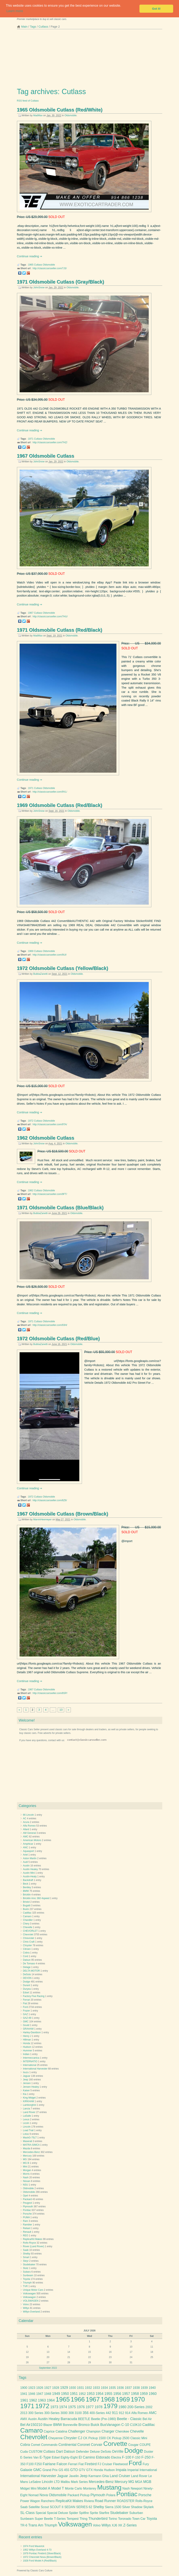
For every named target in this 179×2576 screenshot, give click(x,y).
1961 (24, 2400)
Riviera (89, 2501)
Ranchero (48, 2501)
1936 (120, 2387)
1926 (39, 2387)
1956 (117, 2394)
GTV (82, 2470)
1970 (138, 2399)
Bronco (84, 2425)
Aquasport (28, 1851)
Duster (148, 2451)
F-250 (146, 2457)
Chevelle (27, 1927)
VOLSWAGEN (31, 2300)
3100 (78, 2413)
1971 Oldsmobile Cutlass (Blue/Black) (60, 1207)
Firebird (91, 2464)
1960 (153, 2394)
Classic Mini (138, 2438)
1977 (90, 2407)
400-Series (97, 2413)
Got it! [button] (156, 8)
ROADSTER (125, 2501)
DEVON (27, 1978)
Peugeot (27, 2202)
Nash (26, 2177)
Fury (146, 2464)
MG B (26, 2163)
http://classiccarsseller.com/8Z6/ (50, 1500)
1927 (47, 2387)
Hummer (27, 2050)
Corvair (97, 2445)
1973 (54, 2407)
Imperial (133, 2470)
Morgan (27, 2170)
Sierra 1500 (113, 2507)
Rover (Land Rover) (33, 2246)
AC (24, 1818)
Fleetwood (120, 2464)
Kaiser (26, 2090)
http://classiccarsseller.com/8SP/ (50, 1693)
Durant (26, 1985)
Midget (25, 2488)
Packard (27, 2199)
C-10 (125, 2425)
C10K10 (135, 2425)
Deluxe (95, 2451)
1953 (91, 2394)
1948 (47, 2393)
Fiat (25, 2003)
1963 (42, 2400)
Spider (73, 2513)
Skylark (148, 2507)
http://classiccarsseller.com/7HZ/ (50, 442)
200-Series (135, 2407)
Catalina (61, 2431)
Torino (113, 2518)
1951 (74, 2394)
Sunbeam (28, 2275)
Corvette (115, 2443)
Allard (26, 1829)
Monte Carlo (73, 2488)
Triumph (27, 2282)
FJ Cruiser (105, 2464)
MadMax (38, 115)
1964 (51, 2400)
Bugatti (26, 1905)
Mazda (26, 2148)
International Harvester (35, 2068)
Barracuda (69, 2419)
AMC (25, 1836)
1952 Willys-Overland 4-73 (37, 2549)
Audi (25, 1862)
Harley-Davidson (32, 2032)
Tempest (73, 2518)
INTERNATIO (30, 2061)
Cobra (26, 1952)
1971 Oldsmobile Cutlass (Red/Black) (59, 630)
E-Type (45, 2457)
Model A (43, 2488)
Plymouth (28, 2206)
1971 (30, 438)
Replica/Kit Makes (32, 2239)
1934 (104, 2387)
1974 (63, 2407)
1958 (135, 2394)
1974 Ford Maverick (33, 2546)
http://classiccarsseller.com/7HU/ (50, 616)
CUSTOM (35, 2451)
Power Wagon (30, 2501)
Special (41, 2513)
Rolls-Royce (29, 2242)
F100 (30, 2464)
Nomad (33, 2495)
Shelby (26, 2253)
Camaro (27, 1916)
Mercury (27, 2155)
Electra (116, 2457)
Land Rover (29, 2112)
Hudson (27, 2047)
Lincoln (27, 2126)
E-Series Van (29, 2457)
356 (86, 2413)
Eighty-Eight (69, 2457)
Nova (44, 2495)
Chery (26, 1923)
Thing (83, 2518)
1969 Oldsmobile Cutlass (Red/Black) (59, 805)
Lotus (26, 2134)
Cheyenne (55, 2438)
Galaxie (26, 2470)
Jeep (25, 2079)
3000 (64, 2413)
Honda (26, 2043)
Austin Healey (30, 1869)
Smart (26, 2257)
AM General (29, 1833)
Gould (26, 2025)
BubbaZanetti (40, 973)
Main (24, 26)
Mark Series (79, 2482)
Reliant (26, 2228)
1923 (31, 2387)
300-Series (52, 2413)
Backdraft (28, 1880)
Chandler (28, 1920)
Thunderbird (98, 2519)
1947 (39, 2393)
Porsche (27, 2213)
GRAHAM (28, 2028)
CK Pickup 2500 (118, 2438)
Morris (26, 2173)
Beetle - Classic (129, 2419)
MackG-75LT (30, 2137)
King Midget (29, 2097)
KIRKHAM (28, 2101)
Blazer (47, 2425)
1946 (31, 2393)
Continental (67, 2445)
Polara (110, 2495)
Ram (25, 2221)
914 (127, 2413)
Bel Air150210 (31, 2425)
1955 (108, 2394)
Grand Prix (50, 2470)
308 (71, 2413)
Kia (24, 2094)
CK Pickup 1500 (94, 2438)
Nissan (26, 2181)
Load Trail (28, 2130)
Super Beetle (44, 2518)
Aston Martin (30, 1858)
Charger (108, 2431)
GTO (74, 2470)
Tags (33, 26)
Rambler (27, 2224)
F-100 (126, 2457)
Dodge (26, 1981)
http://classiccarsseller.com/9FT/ (50, 1194)
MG (25, 2159)
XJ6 (114, 2525)
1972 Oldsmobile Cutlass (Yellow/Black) (62, 968)
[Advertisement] (89, 60)
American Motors (32, 1840)
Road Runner (105, 2501)
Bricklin (27, 1894)
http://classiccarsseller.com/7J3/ (50, 268)
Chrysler (27, 1945)
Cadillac (27, 1912)
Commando (49, 2444)
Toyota (26, 2279)
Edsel (26, 1992)
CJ (80, 2438)
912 (121, 2413)
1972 (30, 1120)
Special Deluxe (57, 2513)
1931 (80, 2387)
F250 (38, 2464)
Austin (26, 1865)
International (29, 2065)
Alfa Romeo (29, 1825)
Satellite (34, 2507)
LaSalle (27, 2115)
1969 (30, 951)
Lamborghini (29, 2105)
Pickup (85, 2495)
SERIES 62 (84, 2507)
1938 (136, 2387)
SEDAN (69, 2507)
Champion (93, 2431)
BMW (26, 1891)
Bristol (26, 1901)
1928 (55, 2387)
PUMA (26, 2217)
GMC (26, 2021)
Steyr (26, 2260)
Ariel (25, 1854)
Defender (82, 2451)
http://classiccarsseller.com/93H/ (50, 1325)
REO (25, 2235)
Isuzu (26, 2072)
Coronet (83, 2445)
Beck (25, 1883)
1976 (81, 2407)
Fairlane (49, 2464)
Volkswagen (29, 2293)
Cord (25, 1956)
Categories (27, 1806)
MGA (138, 2482)
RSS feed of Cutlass (28, 100)
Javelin (74, 2476)
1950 (65, 2394)
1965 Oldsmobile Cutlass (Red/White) (60, 109)
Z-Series (130, 2525)
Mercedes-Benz (31, 2152)
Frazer (26, 2010)
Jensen (27, 2083)
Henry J (27, 2036)
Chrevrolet (28, 1938)
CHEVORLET (30, 1930)
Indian (26, 2054)
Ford (25, 2007)
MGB (147, 2482)
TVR (25, 2286)
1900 (23, 2387)
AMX (23, 2419)
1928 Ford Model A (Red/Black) (40, 2560)
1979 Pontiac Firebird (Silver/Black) (42, 2553)
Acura (26, 1822)
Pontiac (27, 2210)
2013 (23, 2413)
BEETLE (84, 2419)
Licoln (26, 2123)
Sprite (94, 2513)
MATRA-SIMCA (31, 2144)
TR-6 (23, 2525)
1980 (122, 2407)
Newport (136, 2488)
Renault (27, 2231)
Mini (25, 2166)
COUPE (145, 2444)
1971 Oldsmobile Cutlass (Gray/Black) (60, 281)
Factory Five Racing (34, 1996)
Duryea (27, 1989)
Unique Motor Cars (33, 2290)
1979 (111, 2406)
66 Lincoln (28, 1814)
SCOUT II (57, 2507)
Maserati (27, 2141)
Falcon (62, 2464)
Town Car (139, 2518)
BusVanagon (110, 2425)
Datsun (27, 1959)
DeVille (118, 2451)
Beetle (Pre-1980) (103, 2419)
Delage (27, 1967)
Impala (121, 2470)
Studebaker (29, 2264)
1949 (56, 2394)
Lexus (26, 2119)
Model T (57, 2488)
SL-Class (27, 2513)
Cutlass (43, 26)
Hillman (27, 2039)
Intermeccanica (31, 2057)
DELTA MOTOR (31, 1970)
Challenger (76, 2431)
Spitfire (84, 2513)
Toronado (124, 2518)
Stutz (25, 2268)
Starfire (104, 2513)
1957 (126, 2394)
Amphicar (28, 1843)
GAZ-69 (27, 2018)
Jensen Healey (31, 2086)
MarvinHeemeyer (42, 1519)
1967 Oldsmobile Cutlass (45, 456)
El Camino (87, 2457)
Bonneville (70, 2425)
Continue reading (28, 256)
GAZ (25, 2014)
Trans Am (35, 2525)
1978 (99, 2407)
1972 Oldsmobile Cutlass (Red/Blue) (58, 1338)
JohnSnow (39, 287)
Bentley (27, 1887)
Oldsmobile (70, 115)
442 (108, 2413)
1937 (128, 2387)
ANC (25, 1847)
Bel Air (147, 2419)
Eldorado (103, 2457)
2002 (149, 2407)
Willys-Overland (31, 2311)
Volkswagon (29, 2297)
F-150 (136, 2457)
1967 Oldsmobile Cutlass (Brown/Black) (62, 1513)
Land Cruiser (120, 2476)
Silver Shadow (132, 2507)
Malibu (65, 2482)
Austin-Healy (30, 1876)
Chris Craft (29, 1941)
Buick (26, 1909)
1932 (88, 2387)
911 (115, 2413)
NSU (25, 2184)
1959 (144, 2394)
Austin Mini (29, 1872)
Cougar (133, 2444)
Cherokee (122, 2431)
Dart (59, 2451)
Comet (35, 2444)
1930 (72, 2387)
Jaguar (26, 2076)
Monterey (89, 2488)
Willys (26, 2308)
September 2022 (48, 2367)
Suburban (136, 2513)
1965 (30, 264)
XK (120, 2525)
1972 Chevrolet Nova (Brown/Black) (42, 2557)
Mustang (109, 2487)
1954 (99, 2394)
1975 (72, 2407)
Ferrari (26, 1999)
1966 (78, 2399)
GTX (89, 2470)
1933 (96, 2387)
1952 (82, 2393)
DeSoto (27, 1974)
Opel (25, 2195)
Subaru (27, 2271)
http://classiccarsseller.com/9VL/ (50, 791)
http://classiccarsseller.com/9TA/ (50, 1124)
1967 (30, 612)
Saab (26, 2250)
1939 (144, 2387)
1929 (64, 2388)
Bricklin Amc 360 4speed (36, 1898)
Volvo (26, 2304)
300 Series (35, 2413)
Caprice (49, 2431)
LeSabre (35, 2482)
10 (61, 1709)
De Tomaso (29, 1963)
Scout (45, 2507)
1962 (30, 1190)
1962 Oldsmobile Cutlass (45, 1138)
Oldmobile (28, 2188)
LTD (57, 2482)
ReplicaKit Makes (69, 2501)
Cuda (24, 2451)
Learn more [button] (14, 11)
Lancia (26, 2108)
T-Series (60, 2518)
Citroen (27, 1949)
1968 (108, 2399)
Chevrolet (28, 1934)
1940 (152, 2387)
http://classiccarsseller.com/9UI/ (50, 954)
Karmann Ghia (98, 2476)
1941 (23, 2393)
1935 (112, 2387)
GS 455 (64, 2470)
